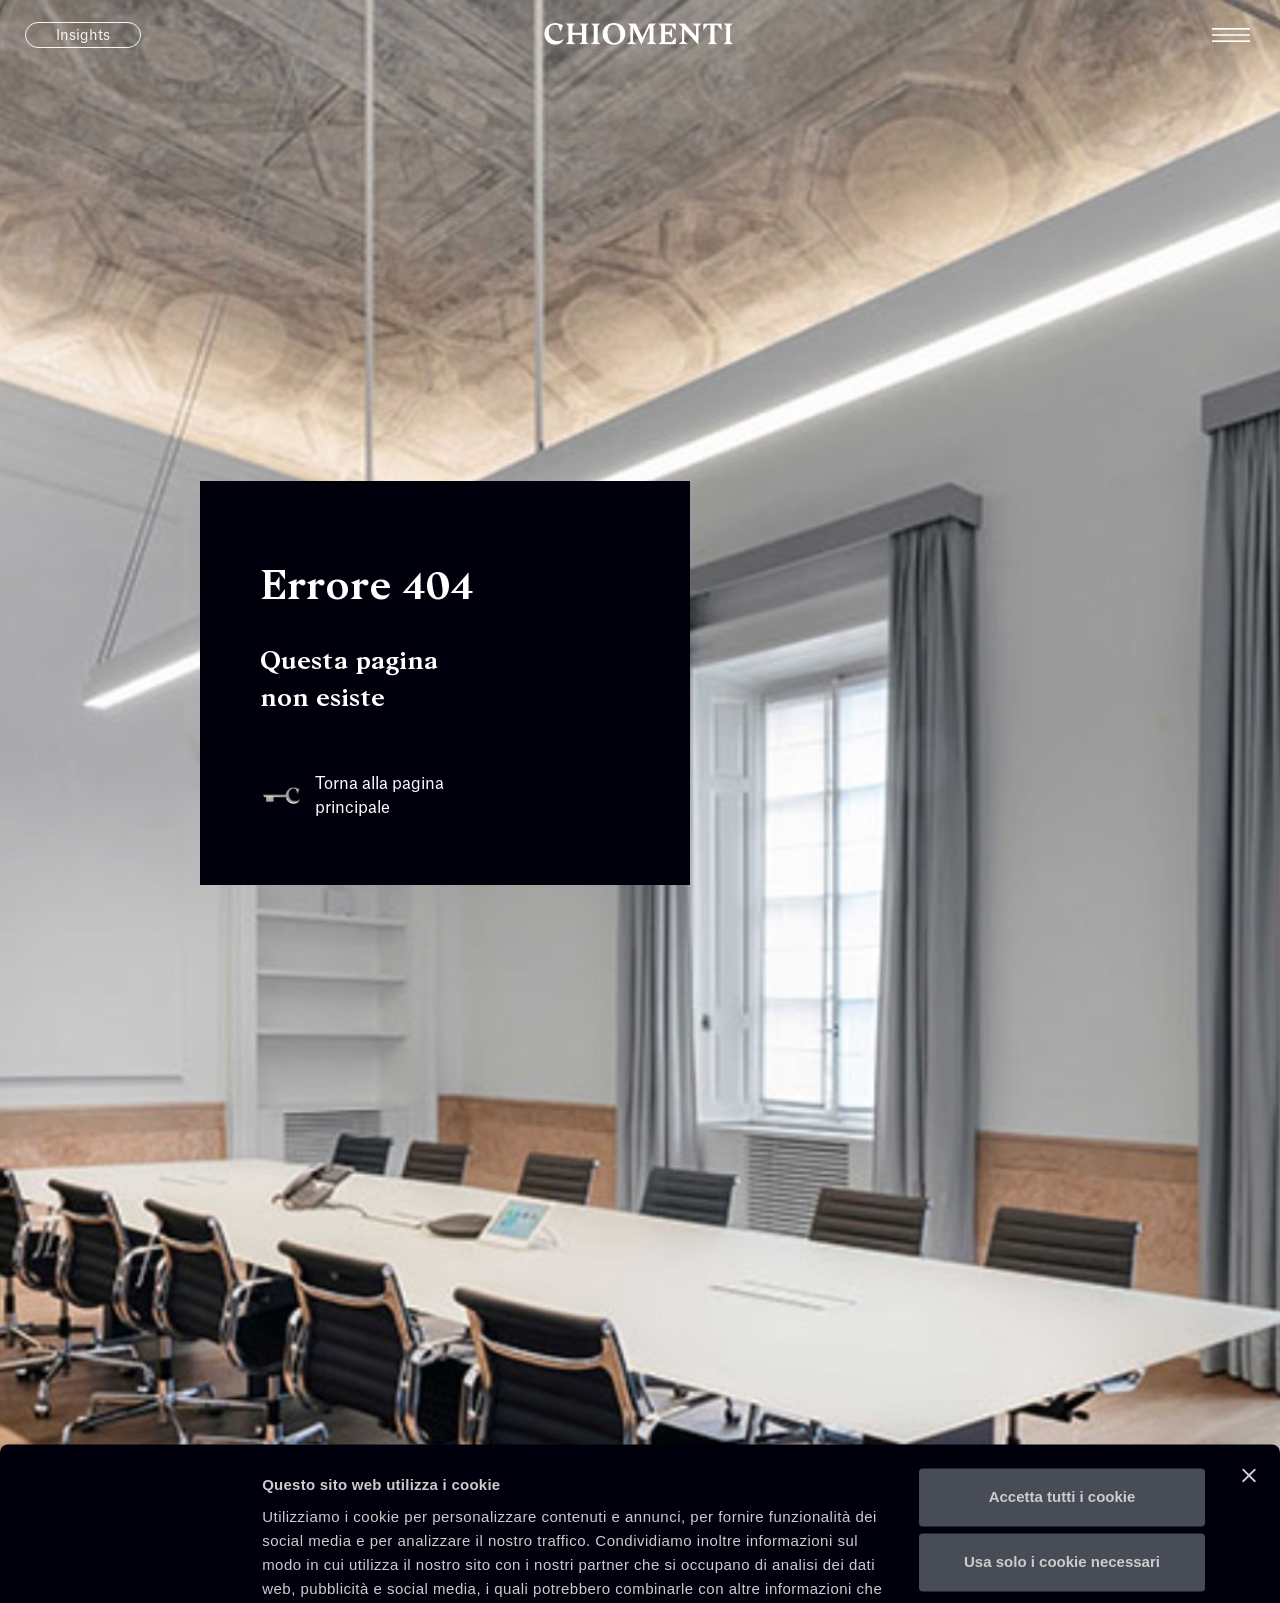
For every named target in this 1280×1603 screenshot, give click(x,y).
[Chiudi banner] (1249, 1347)
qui (424, 1508)
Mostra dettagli (316, 1563)
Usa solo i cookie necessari (1062, 1433)
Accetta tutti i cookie (1062, 1368)
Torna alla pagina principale (352, 796)
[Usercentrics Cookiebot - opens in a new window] (129, 1564)
